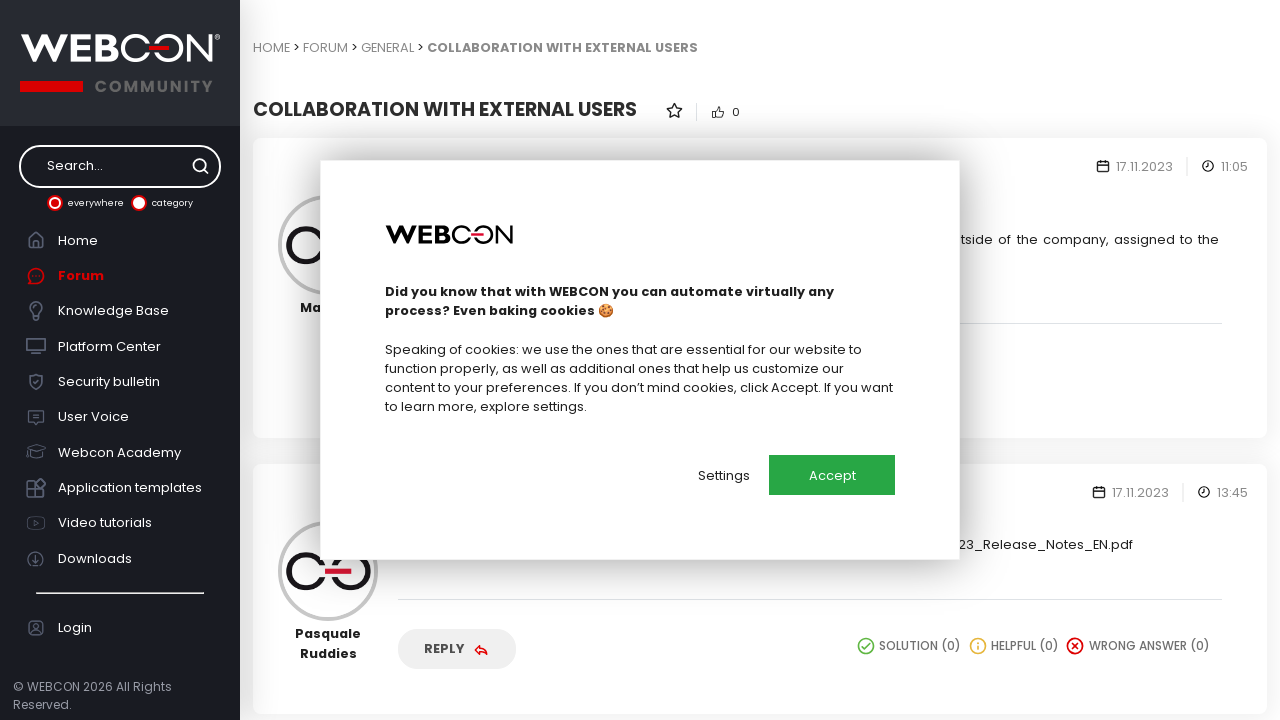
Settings (724, 475)
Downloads (79, 559)
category (162, 203)
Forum (65, 276)
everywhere (85, 203)
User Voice (78, 417)
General (387, 47)
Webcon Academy (104, 452)
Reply (456, 648)
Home (62, 240)
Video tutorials (89, 523)
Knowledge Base (98, 311)
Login (59, 628)
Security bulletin (93, 382)
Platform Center (94, 346)
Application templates (114, 488)
